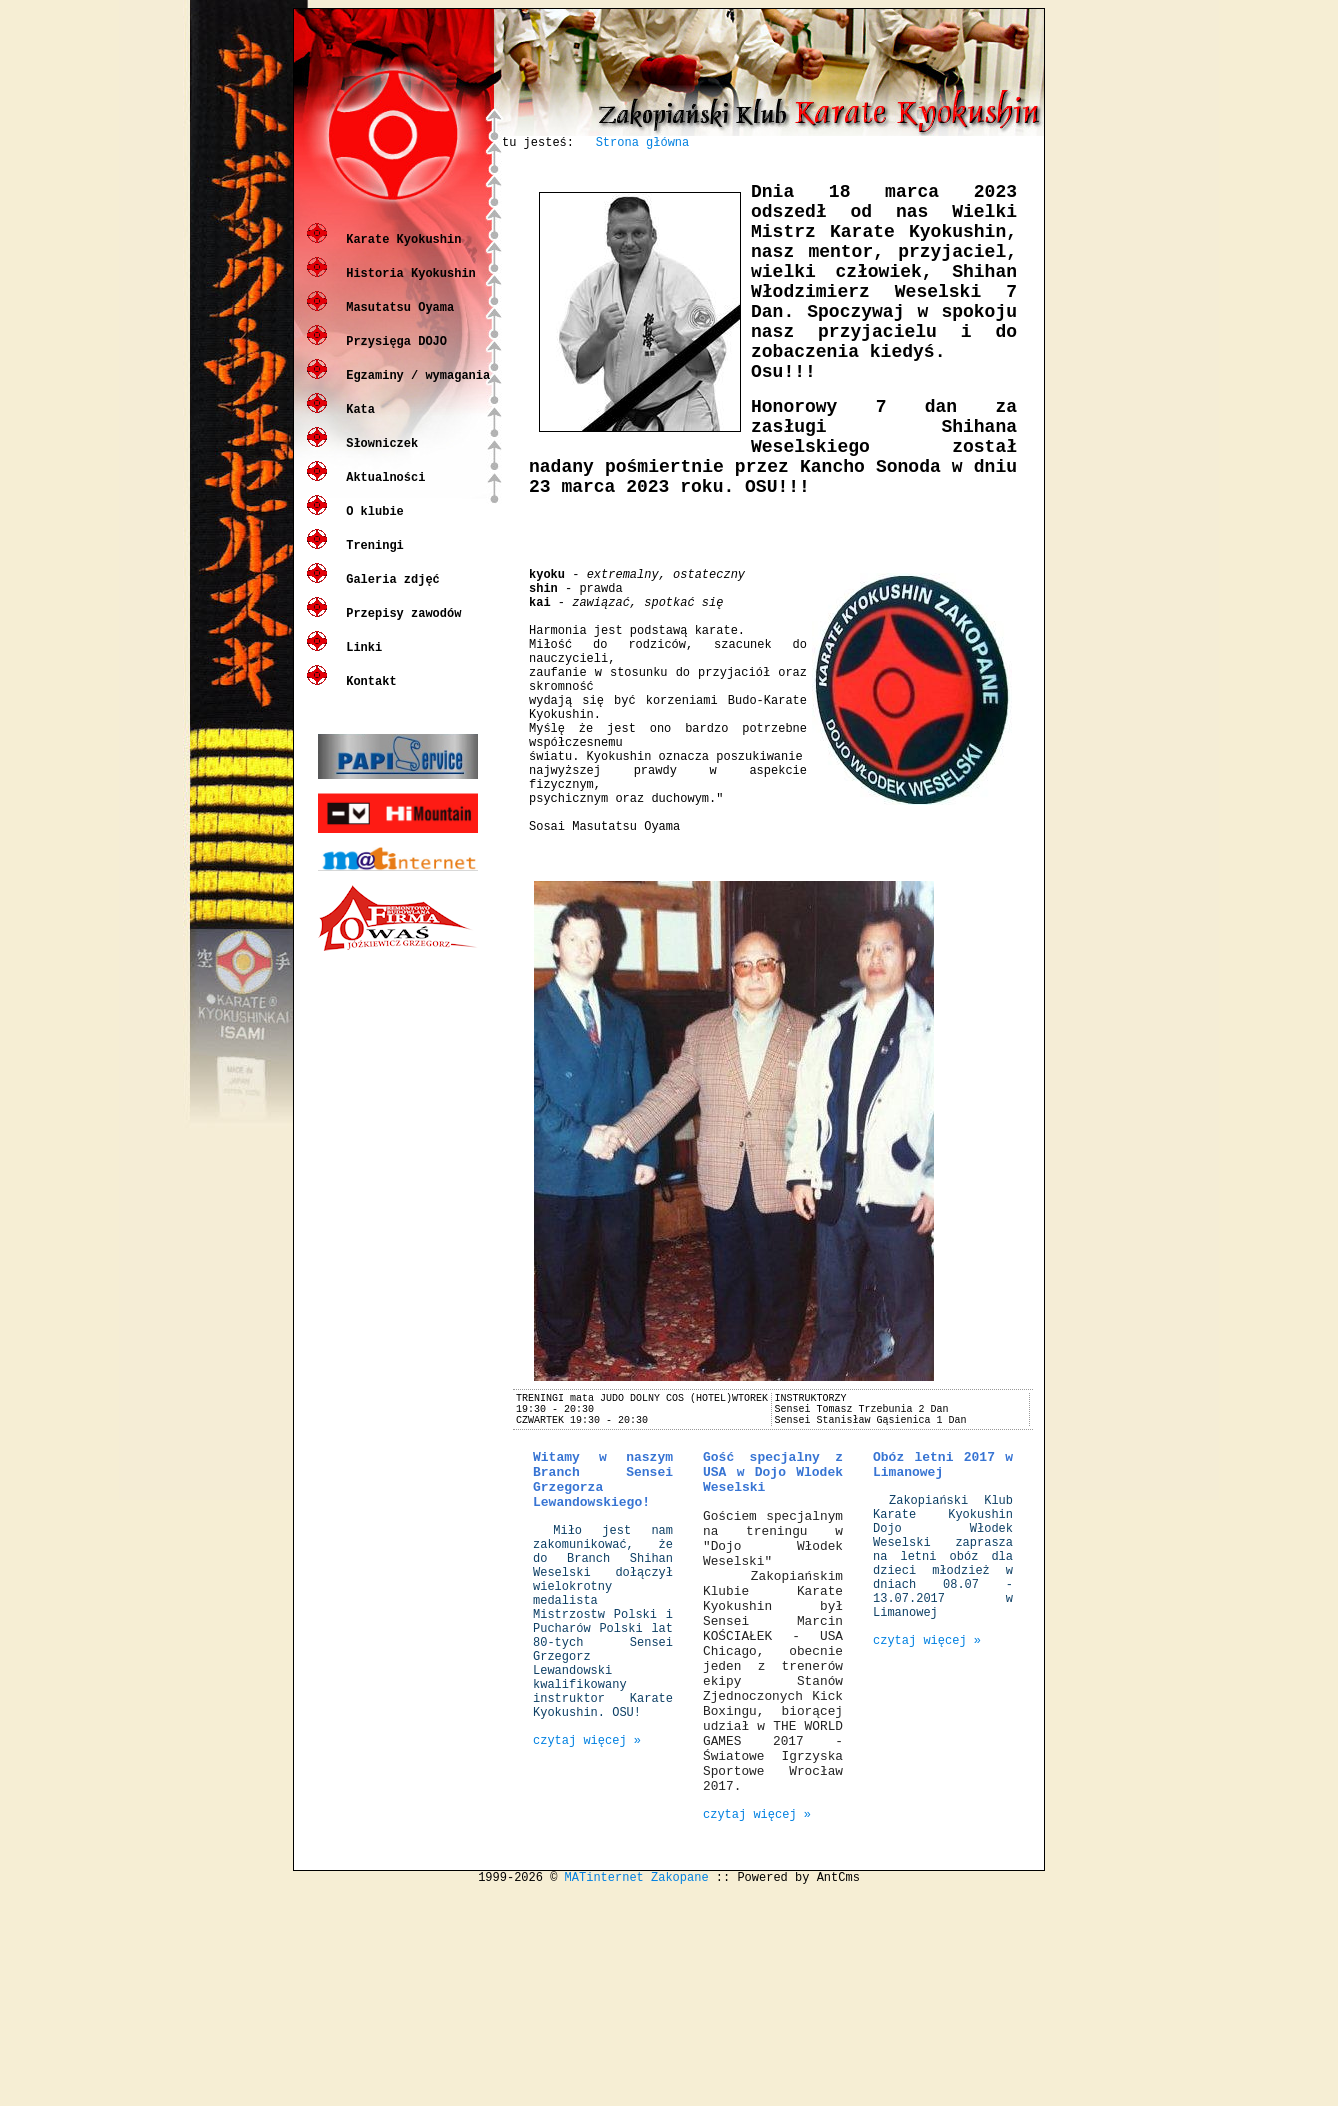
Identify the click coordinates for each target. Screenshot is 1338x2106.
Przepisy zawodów (400, 627)
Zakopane (680, 2089)
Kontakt (368, 695)
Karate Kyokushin (400, 253)
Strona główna (643, 144)
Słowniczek (378, 457)
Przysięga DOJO (393, 355)
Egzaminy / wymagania (414, 389)
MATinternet (604, 2089)
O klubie (371, 525)
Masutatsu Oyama (396, 321)
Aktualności (382, 491)
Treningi (371, 559)
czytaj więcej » (587, 1931)
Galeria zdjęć (389, 593)
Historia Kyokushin (407, 287)
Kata (357, 423)
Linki (360, 661)
